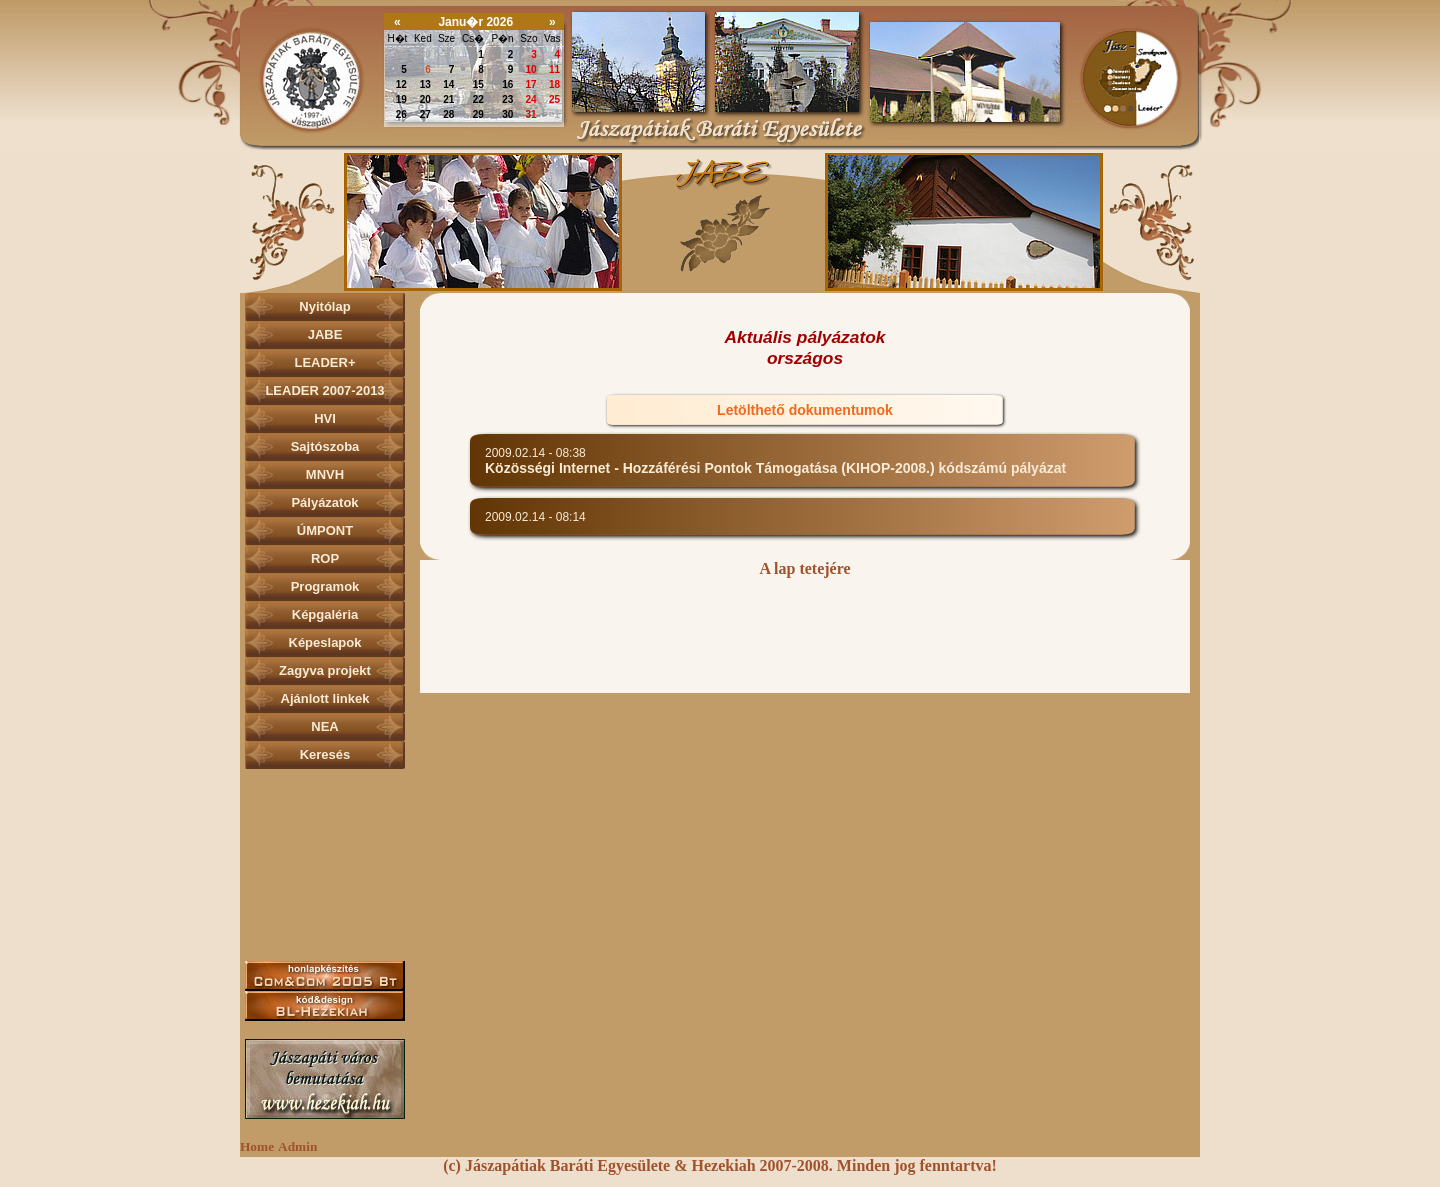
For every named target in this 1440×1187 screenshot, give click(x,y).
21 (448, 99)
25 (554, 99)
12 (401, 84)
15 (478, 84)
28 (448, 114)
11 (554, 69)
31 (448, 54)
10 (531, 69)
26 (401, 114)
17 (531, 84)
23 (507, 99)
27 (425, 114)
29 (401, 54)
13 (425, 84)
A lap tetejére (804, 568)
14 (448, 84)
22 (478, 99)
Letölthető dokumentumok (805, 410)
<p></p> (720, 221)
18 (554, 84)
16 (507, 84)
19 (401, 99)
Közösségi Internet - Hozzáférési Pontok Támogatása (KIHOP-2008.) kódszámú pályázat (775, 468)
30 (425, 54)
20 (425, 99)
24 (531, 99)
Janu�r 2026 (475, 22)
